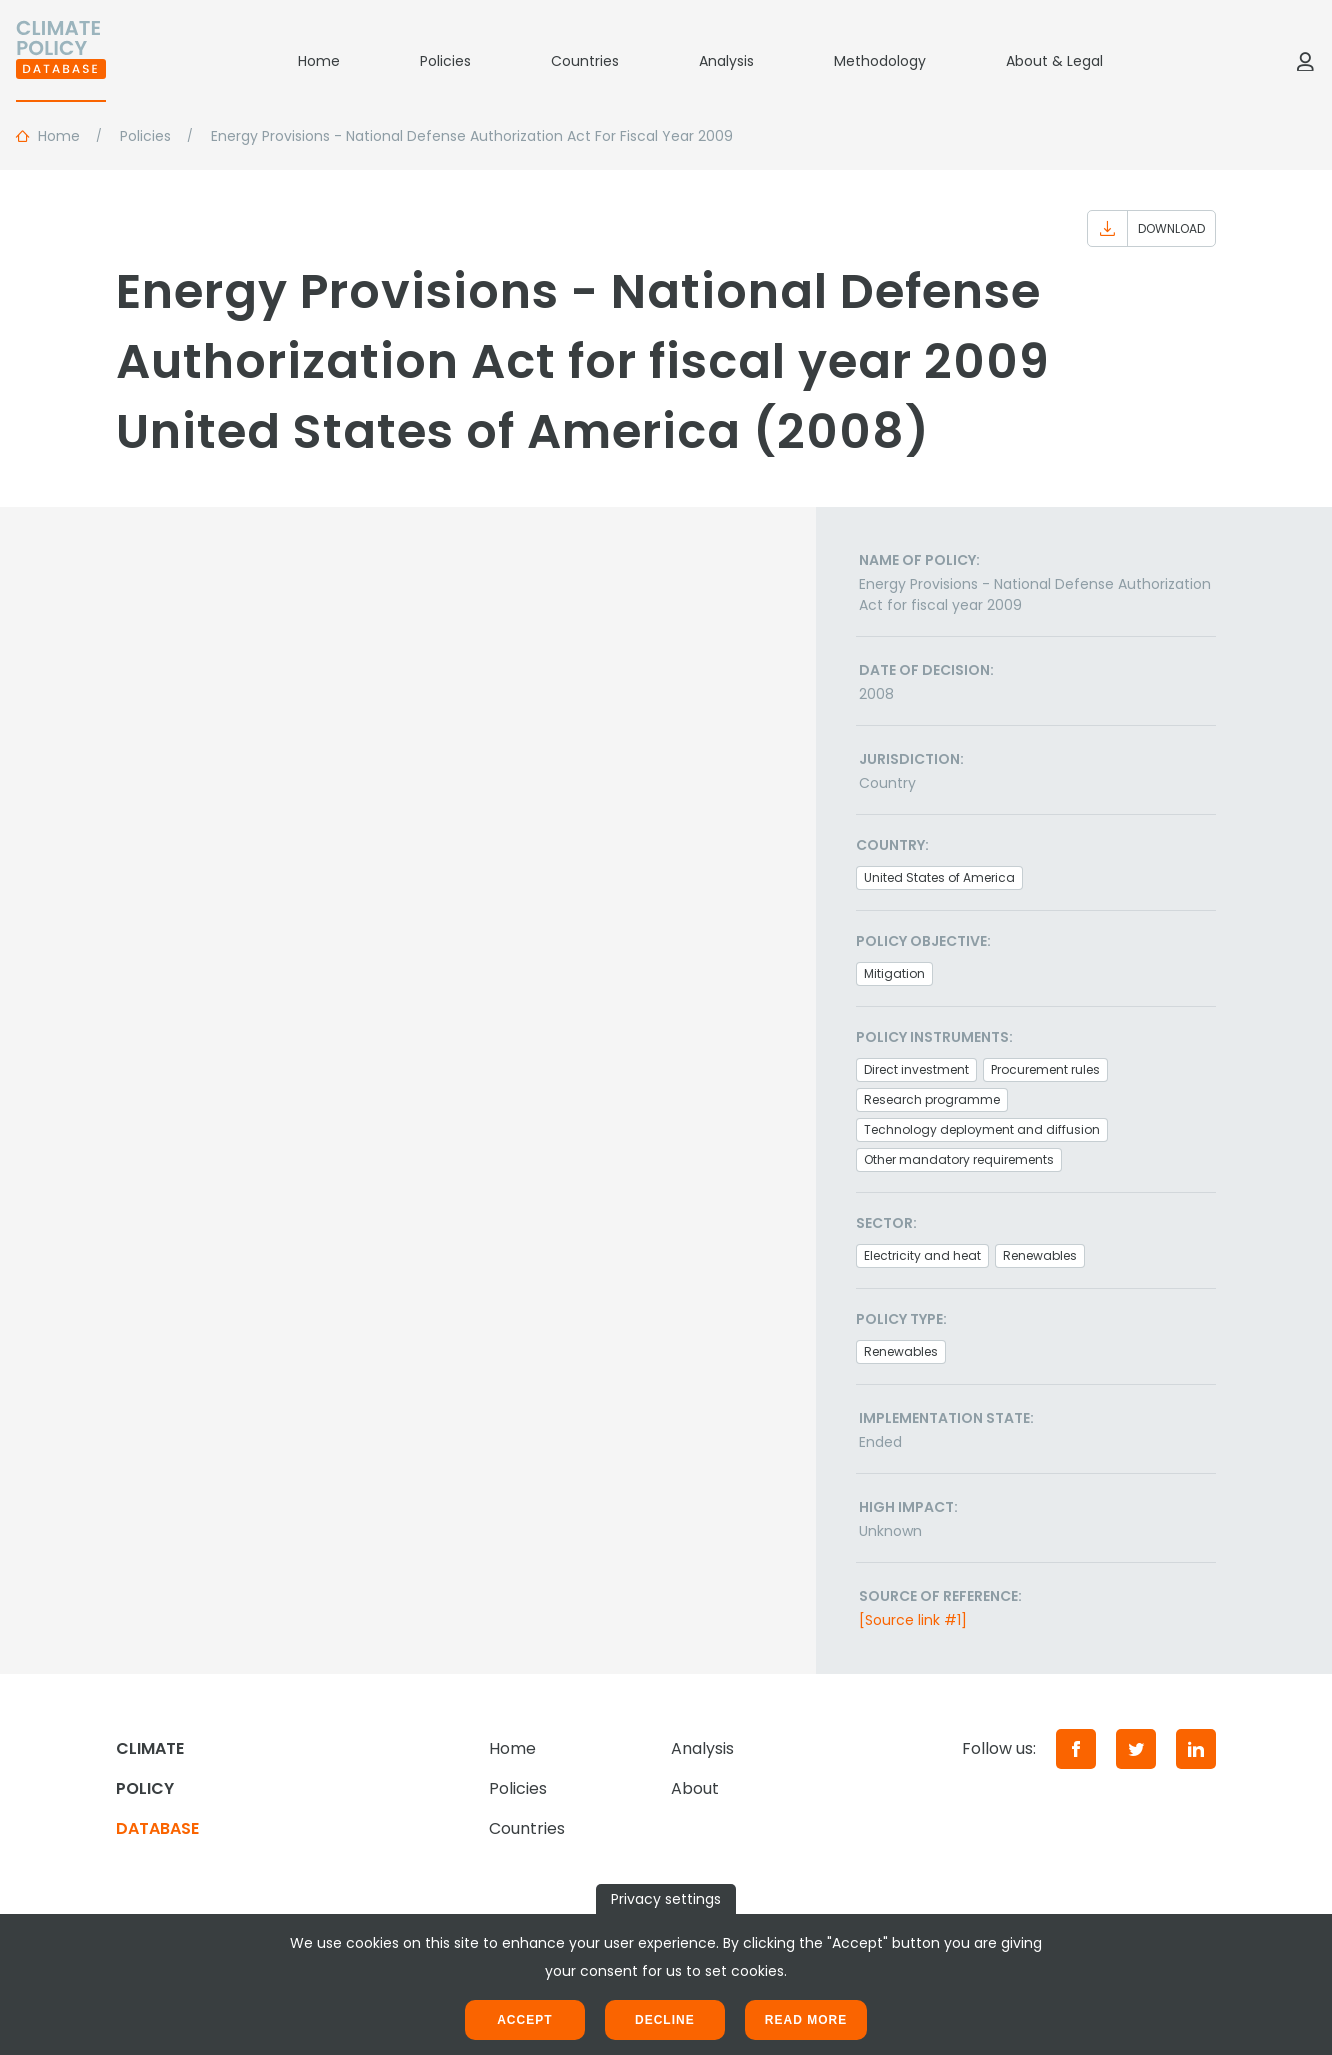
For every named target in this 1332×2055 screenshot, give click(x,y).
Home (319, 61)
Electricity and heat (922, 1255)
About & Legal (1054, 61)
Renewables (1040, 1255)
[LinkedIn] (1196, 1749)
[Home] (61, 61)
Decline (665, 2020)
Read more (806, 2020)
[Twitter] (1136, 1749)
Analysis (726, 61)
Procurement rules (1045, 1069)
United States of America (939, 877)
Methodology (880, 61)
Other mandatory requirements (959, 1159)
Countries (585, 61)
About (695, 1788)
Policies (445, 61)
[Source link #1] (913, 1620)
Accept (524, 2020)
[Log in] (1305, 61)
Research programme (932, 1099)
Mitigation (894, 973)
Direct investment (916, 1069)
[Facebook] (1076, 1749)
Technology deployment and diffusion (982, 1129)
